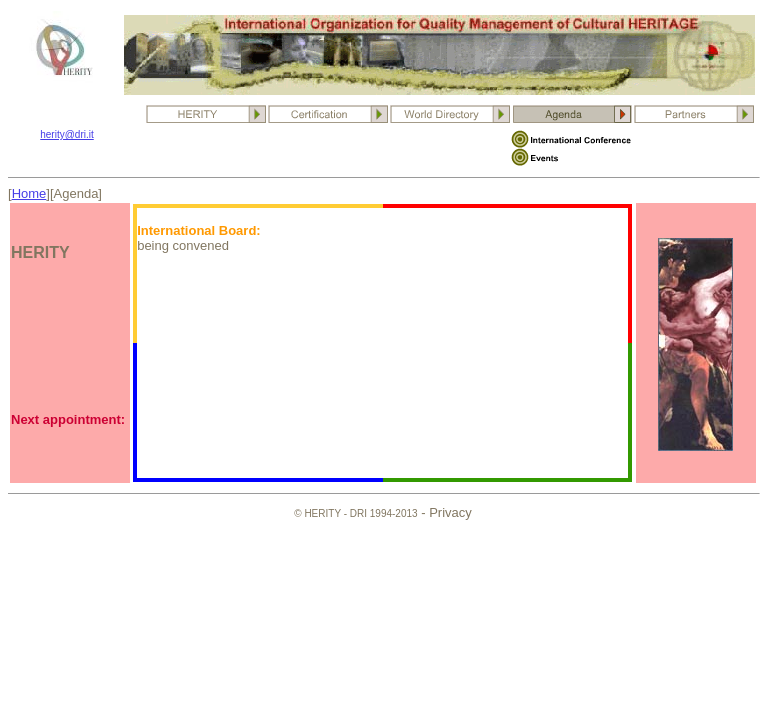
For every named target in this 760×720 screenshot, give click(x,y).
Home (29, 193)
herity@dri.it (67, 134)
